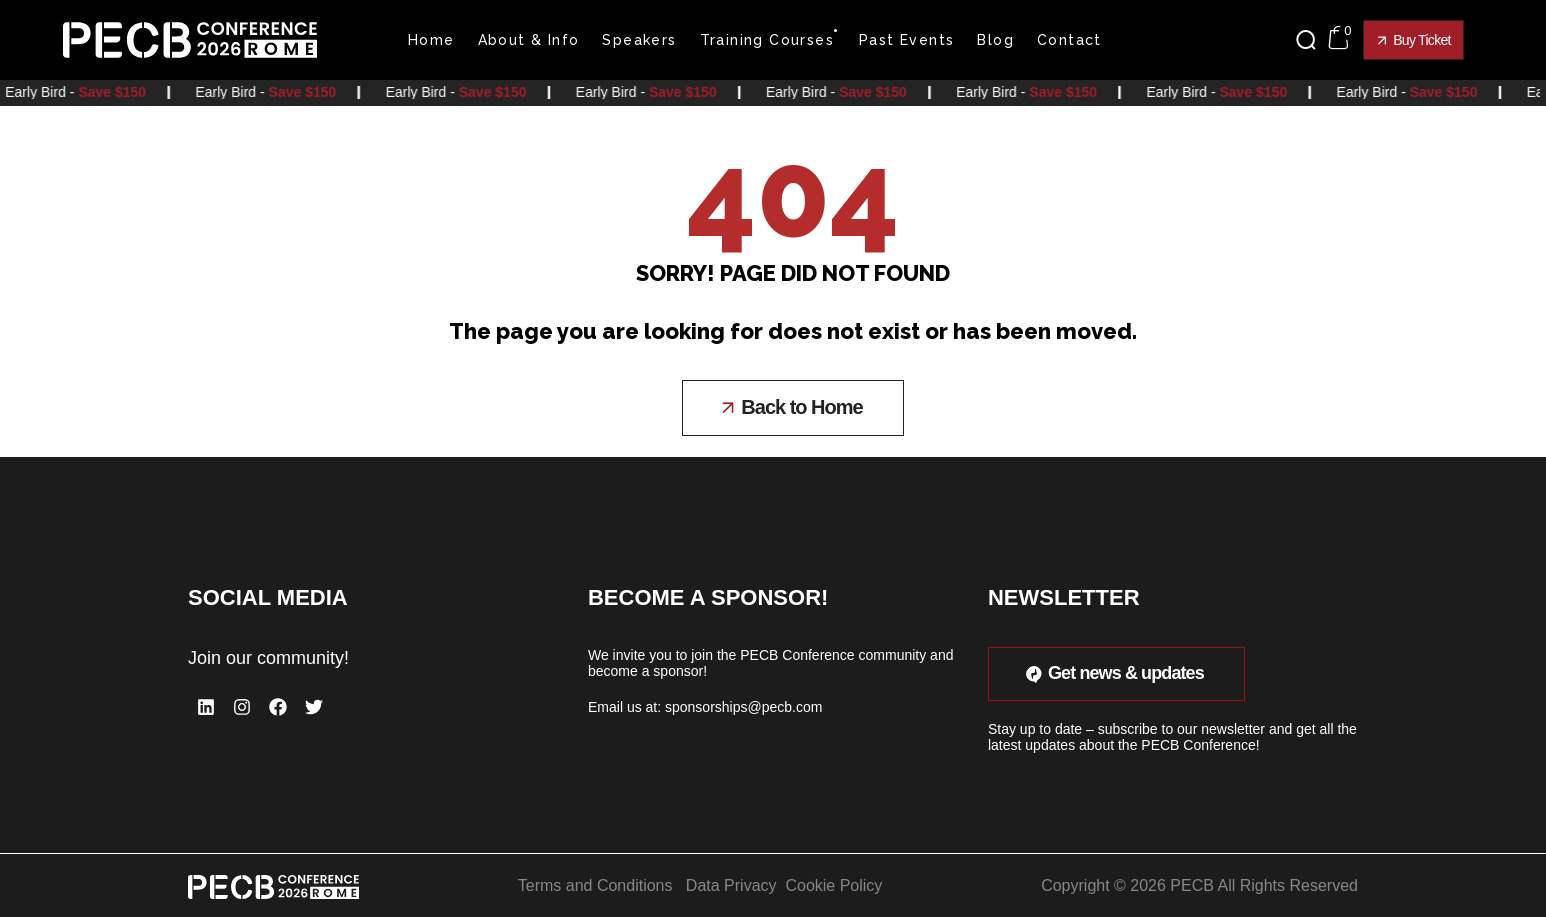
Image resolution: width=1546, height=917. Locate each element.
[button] (1311, 40)
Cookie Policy (833, 884)
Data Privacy (731, 884)
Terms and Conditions (595, 884)
